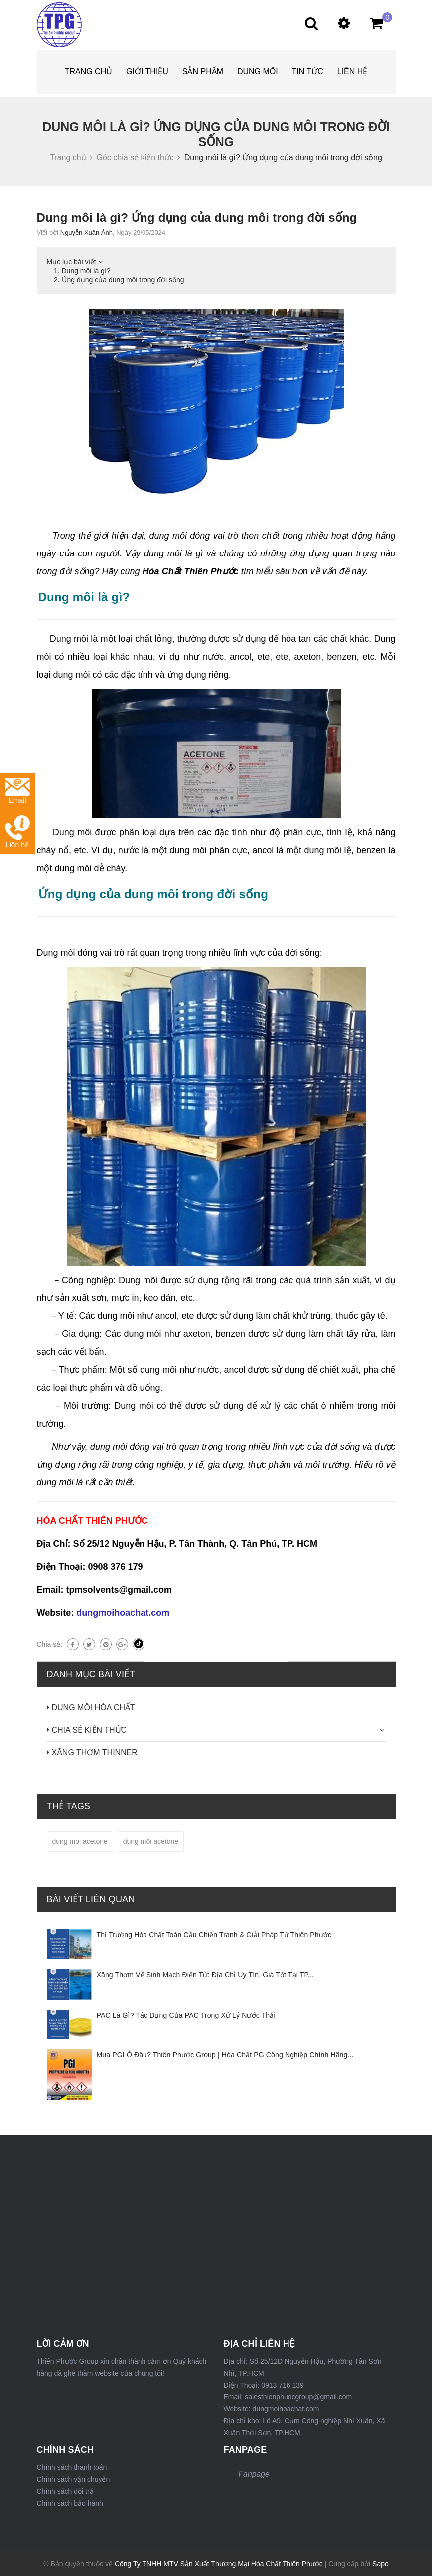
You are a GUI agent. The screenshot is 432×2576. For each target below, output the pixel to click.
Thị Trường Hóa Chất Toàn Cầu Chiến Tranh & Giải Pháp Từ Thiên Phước (214, 1935)
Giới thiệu (147, 71)
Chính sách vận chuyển (73, 2479)
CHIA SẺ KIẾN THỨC (89, 1730)
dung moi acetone (80, 1841)
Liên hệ (352, 71)
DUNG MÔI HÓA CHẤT (93, 1707)
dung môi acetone (150, 1841)
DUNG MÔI (257, 71)
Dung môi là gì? (86, 271)
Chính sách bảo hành (70, 2503)
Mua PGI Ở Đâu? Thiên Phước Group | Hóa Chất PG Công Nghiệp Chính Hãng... (225, 2055)
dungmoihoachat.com (122, 1613)
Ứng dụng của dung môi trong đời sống (123, 280)
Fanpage (254, 2474)
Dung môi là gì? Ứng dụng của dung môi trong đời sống (197, 217)
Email (17, 791)
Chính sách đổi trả (65, 2491)
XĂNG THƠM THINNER (95, 1752)
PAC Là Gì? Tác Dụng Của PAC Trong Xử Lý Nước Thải (186, 2015)
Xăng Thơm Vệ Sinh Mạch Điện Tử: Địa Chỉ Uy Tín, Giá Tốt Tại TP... (205, 1975)
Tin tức (307, 71)
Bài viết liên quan (91, 1899)
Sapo (380, 2564)
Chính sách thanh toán (72, 2467)
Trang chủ (89, 71)
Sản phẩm (202, 71)
